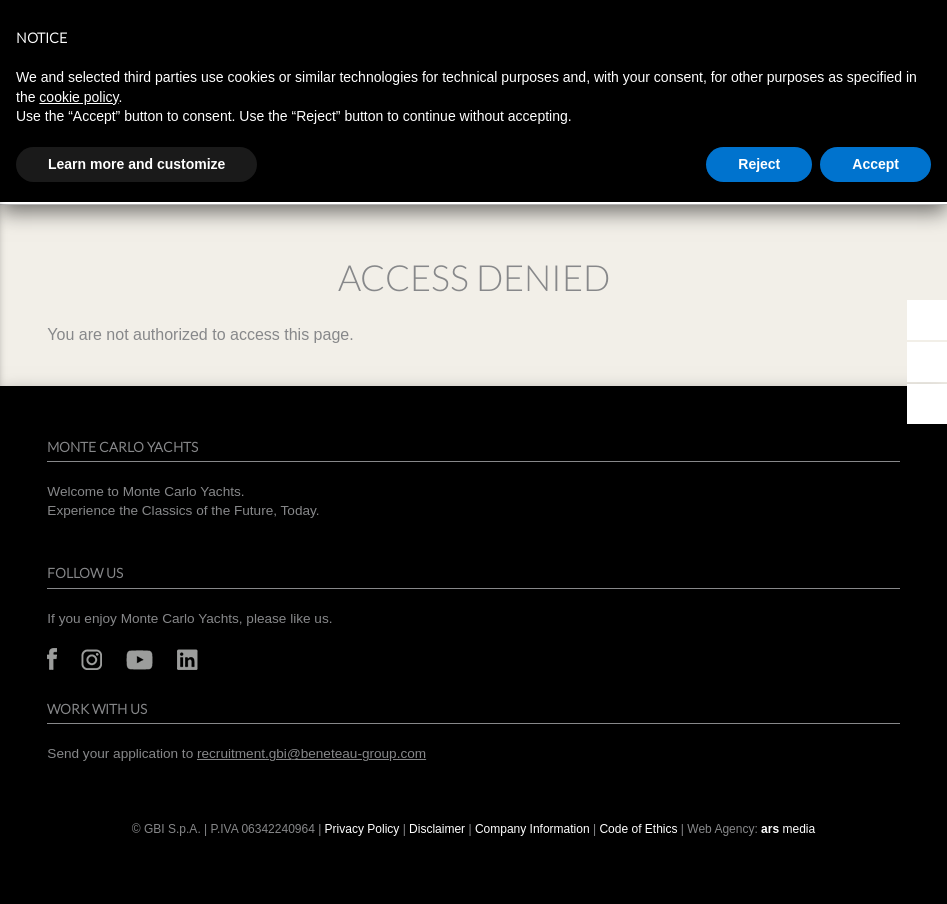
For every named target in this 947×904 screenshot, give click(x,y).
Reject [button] (759, 164)
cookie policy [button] (78, 97)
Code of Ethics (638, 829)
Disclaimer (437, 829)
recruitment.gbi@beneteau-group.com (311, 753)
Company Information (532, 829)
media (788, 829)
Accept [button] (875, 164)
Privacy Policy (362, 829)
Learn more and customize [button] (136, 164)
